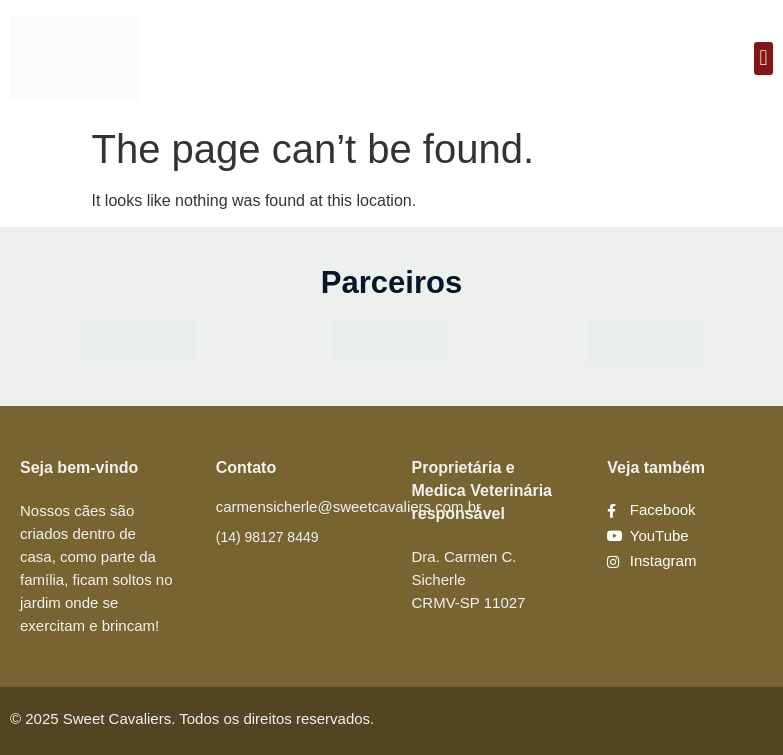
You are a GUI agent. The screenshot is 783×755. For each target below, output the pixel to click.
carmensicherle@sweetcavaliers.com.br (348, 506)
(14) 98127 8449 (267, 537)
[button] (763, 58)
